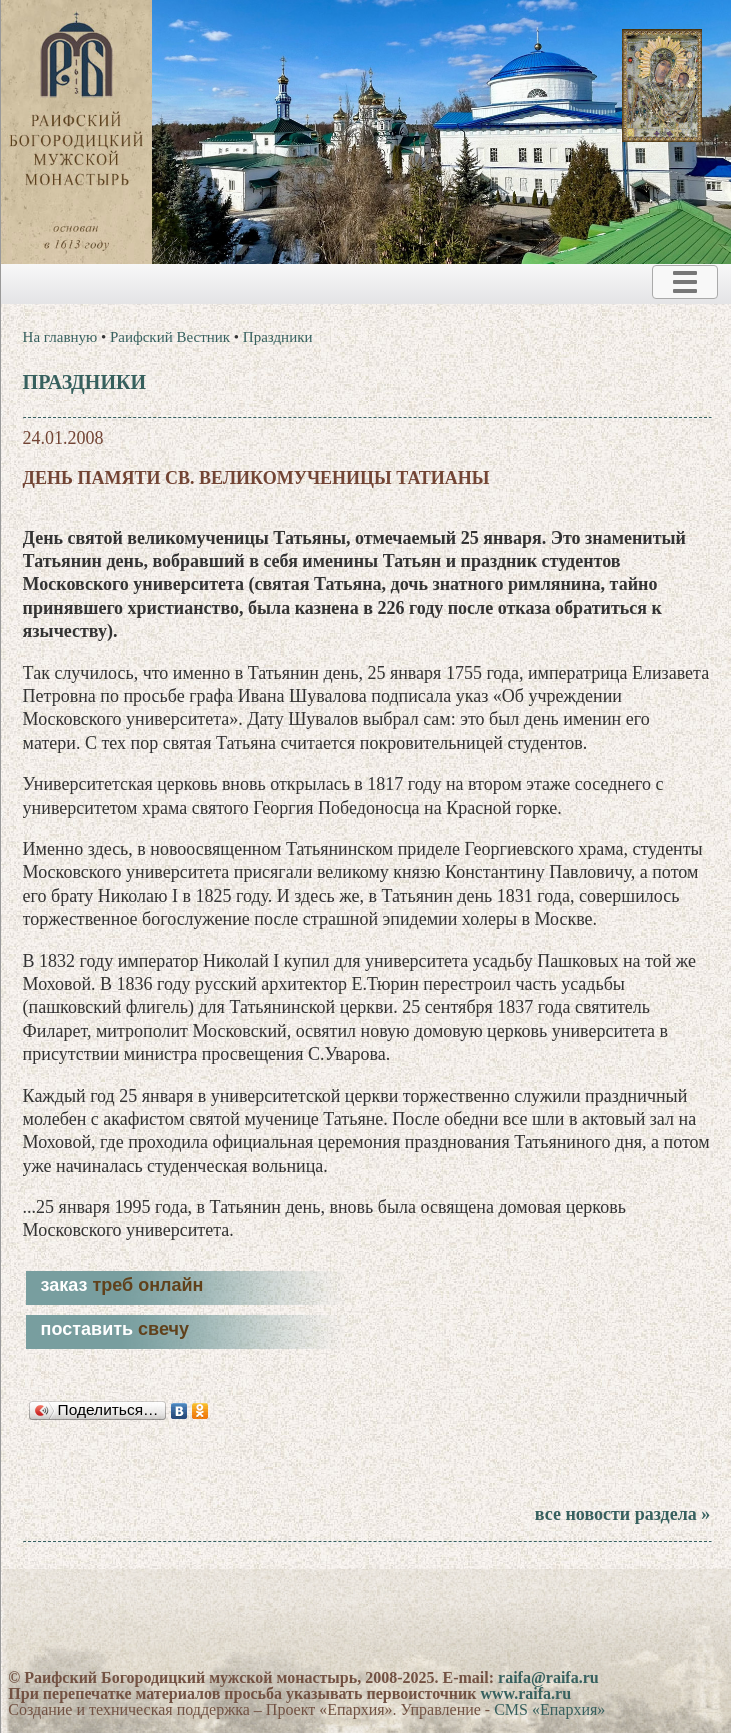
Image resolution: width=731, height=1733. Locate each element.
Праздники (278, 337)
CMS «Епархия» (549, 1709)
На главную (60, 337)
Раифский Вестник (170, 337)
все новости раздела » (622, 1514)
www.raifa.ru (525, 1693)
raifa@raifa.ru (548, 1677)
